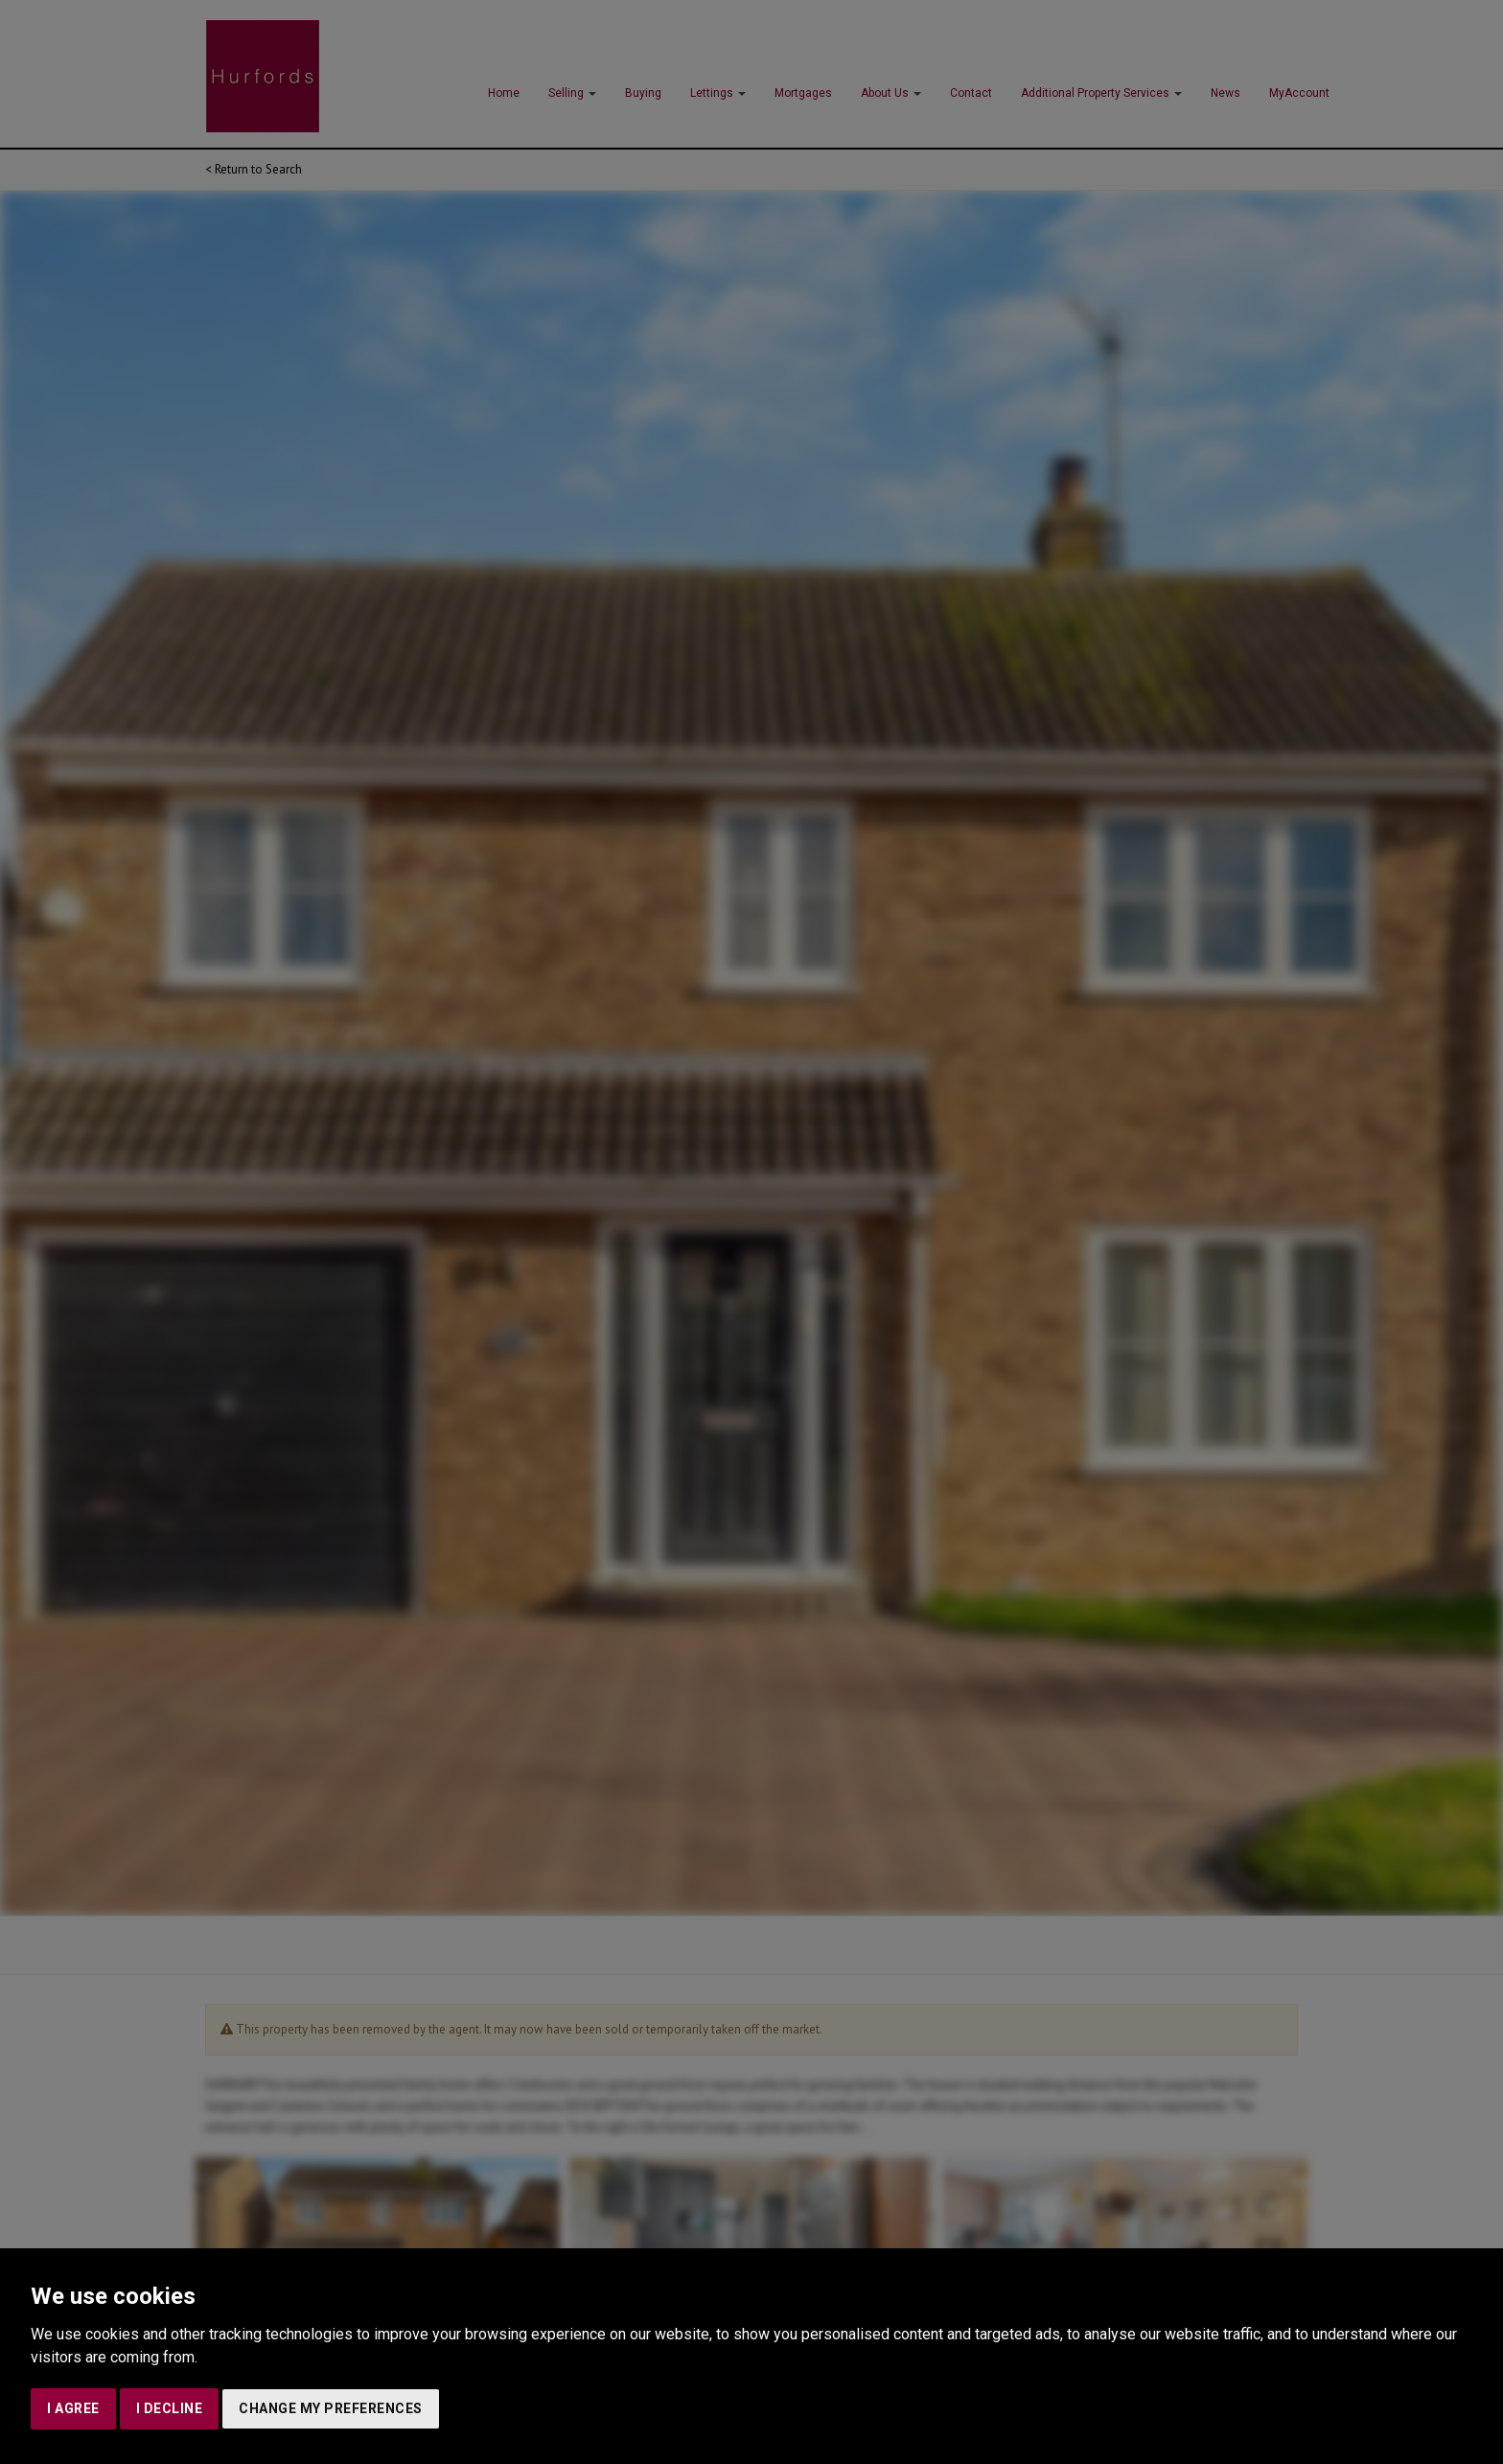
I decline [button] (169, 2408)
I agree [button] (73, 2408)
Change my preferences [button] (331, 2408)
